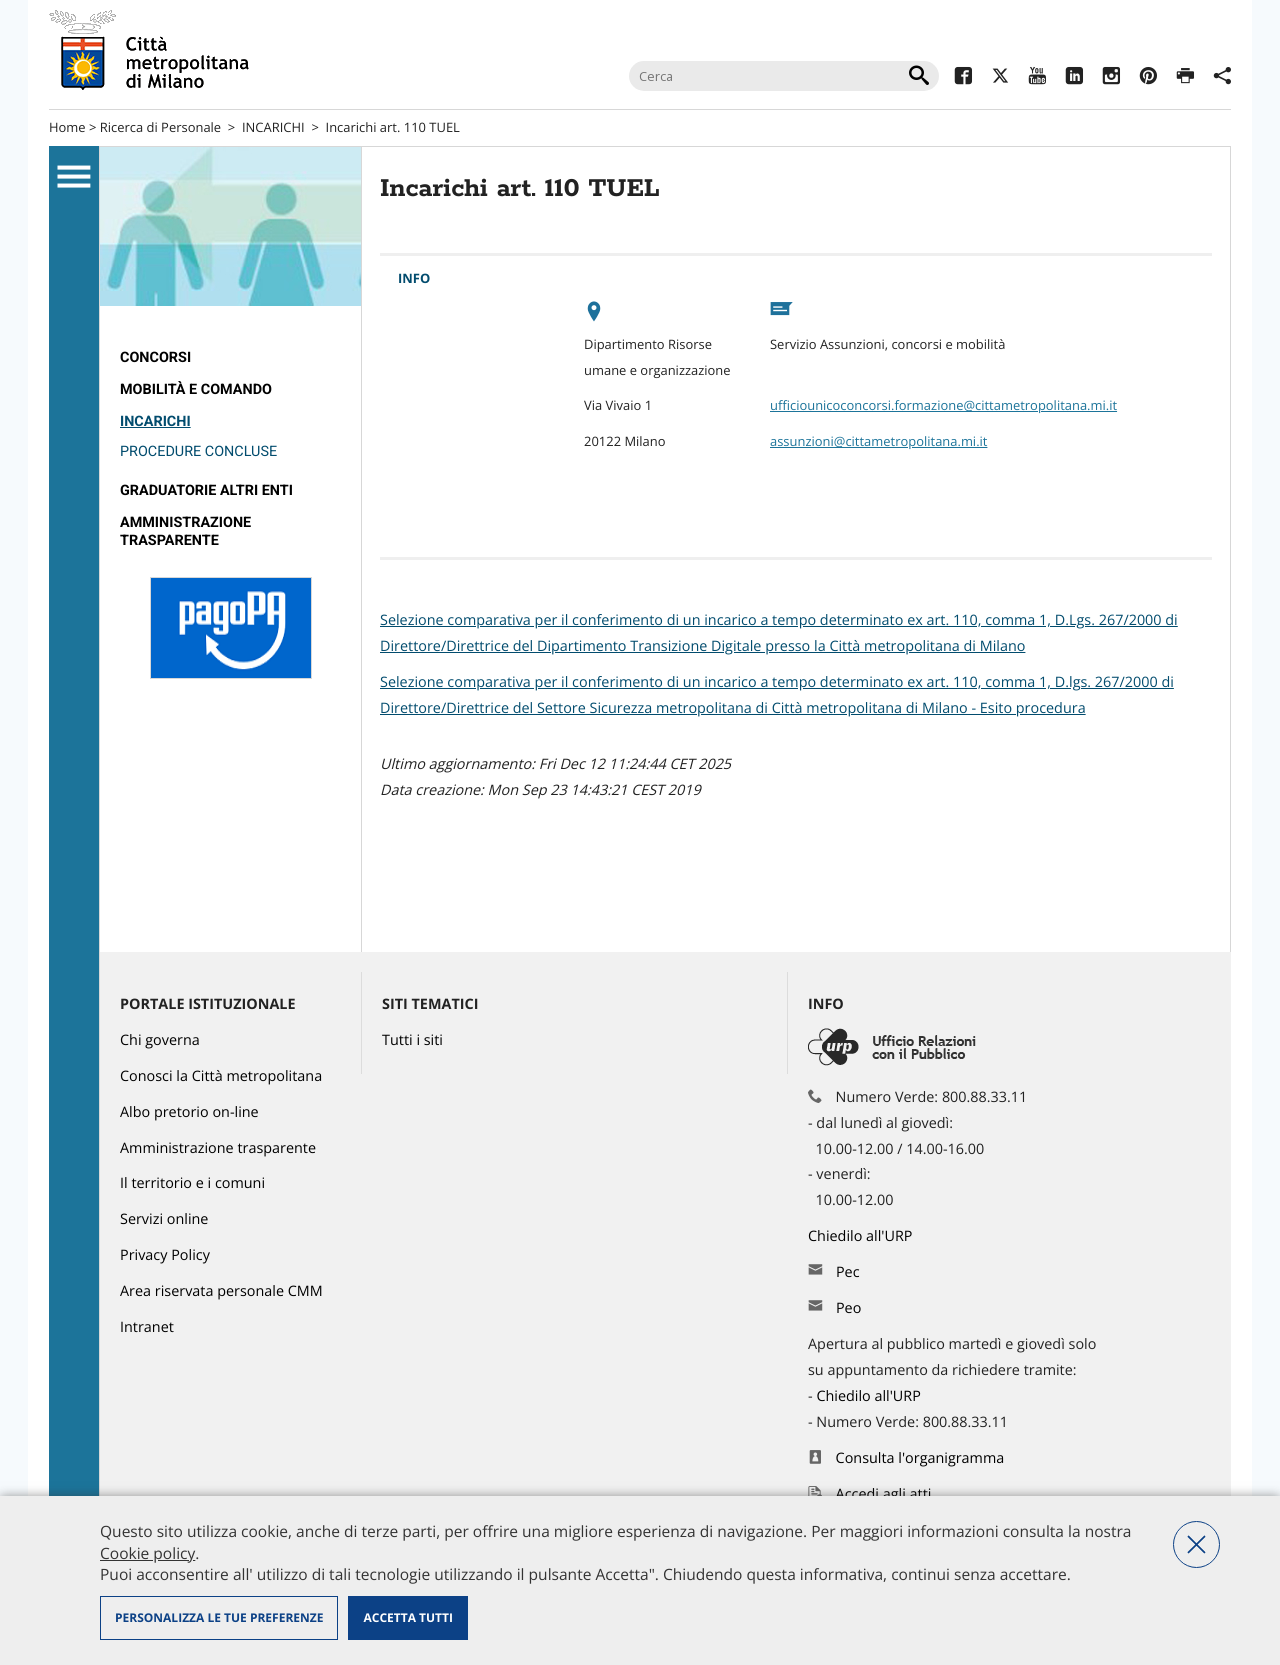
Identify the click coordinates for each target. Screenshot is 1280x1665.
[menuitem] (230, 358)
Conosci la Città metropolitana (221, 1076)
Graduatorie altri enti (206, 490)
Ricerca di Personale (160, 127)
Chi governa (160, 1040)
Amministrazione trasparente (185, 531)
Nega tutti (1196, 1544)
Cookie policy (147, 1553)
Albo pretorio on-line (189, 1112)
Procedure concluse (198, 451)
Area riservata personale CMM (221, 1291)
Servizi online (164, 1219)
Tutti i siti (412, 1040)
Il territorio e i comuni (192, 1183)
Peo (848, 1308)
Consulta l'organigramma (920, 1458)
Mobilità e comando (196, 389)
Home (67, 127)
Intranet (147, 1327)
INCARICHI (273, 127)
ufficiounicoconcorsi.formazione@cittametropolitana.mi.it (943, 405)
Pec (848, 1272)
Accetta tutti (407, 1617)
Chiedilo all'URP (862, 1236)
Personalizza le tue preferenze (219, 1617)
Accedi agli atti (884, 1494)
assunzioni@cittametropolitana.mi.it (878, 441)
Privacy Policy (165, 1255)
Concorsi (155, 357)
